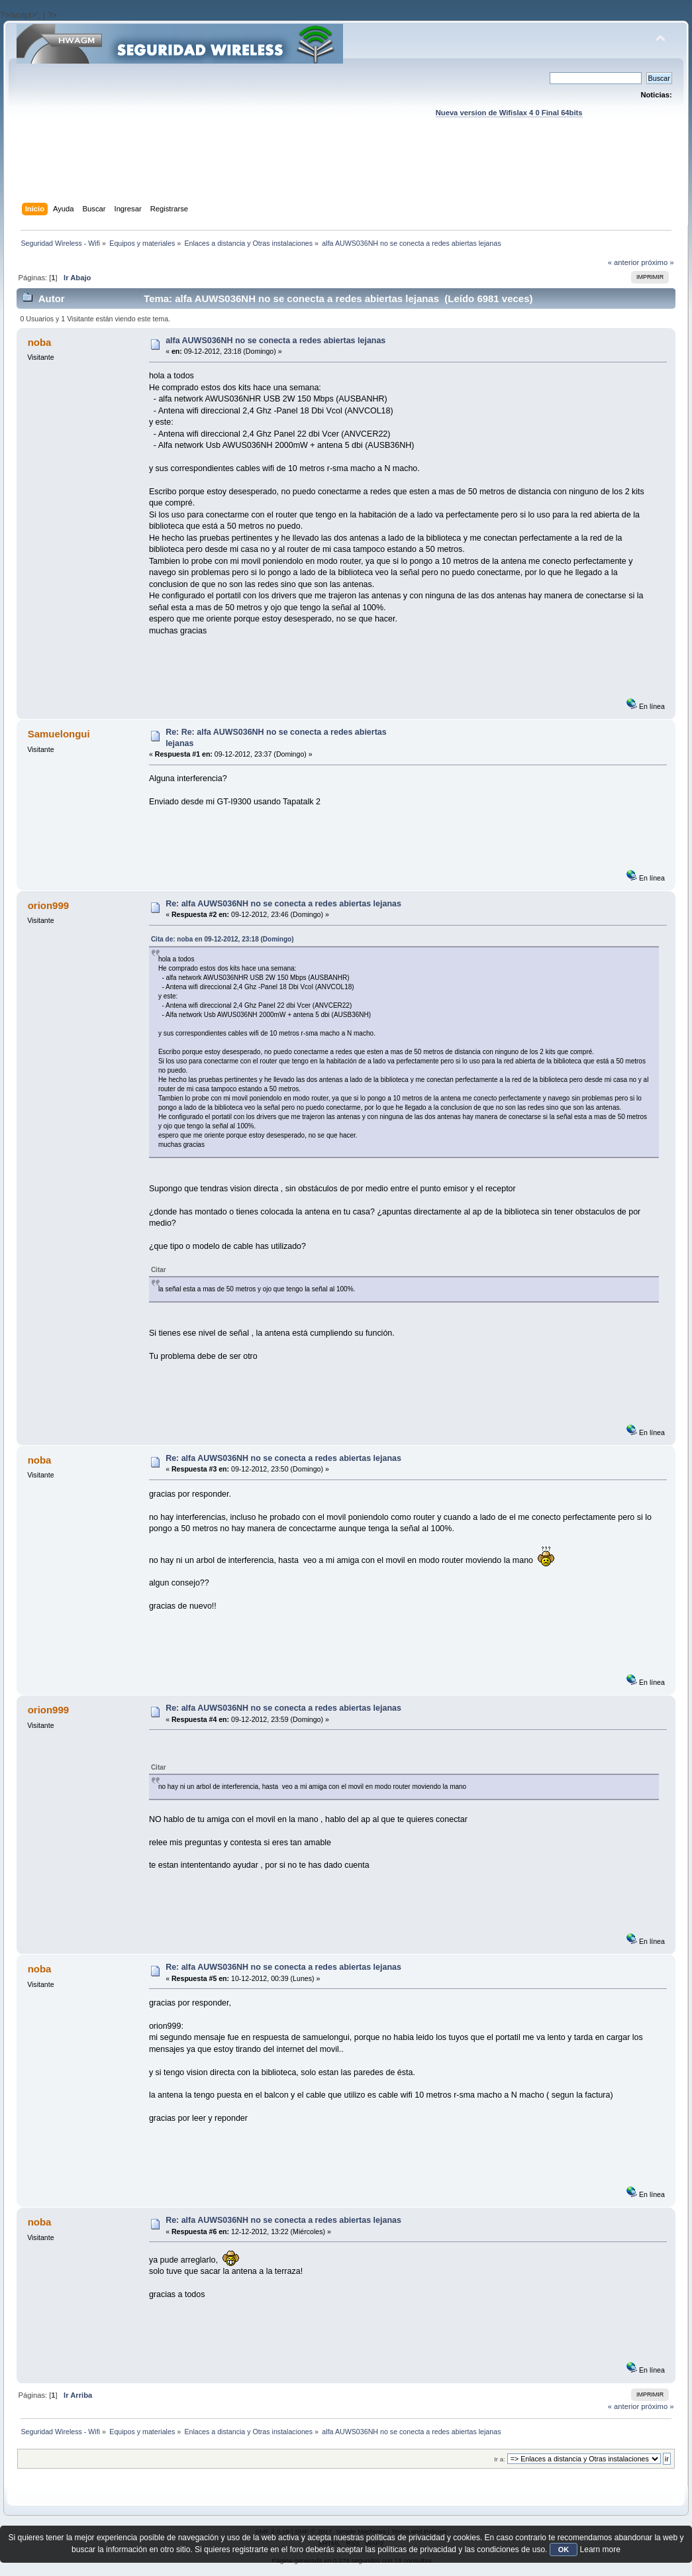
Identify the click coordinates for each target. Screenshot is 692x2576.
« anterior (623, 262)
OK (563, 2549)
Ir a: (499, 2459)
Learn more (600, 2549)
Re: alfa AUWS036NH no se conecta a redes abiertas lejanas (283, 903)
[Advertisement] (346, 173)
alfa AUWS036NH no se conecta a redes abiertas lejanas (275, 340)
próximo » (657, 262)
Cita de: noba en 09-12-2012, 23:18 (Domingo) (222, 939)
